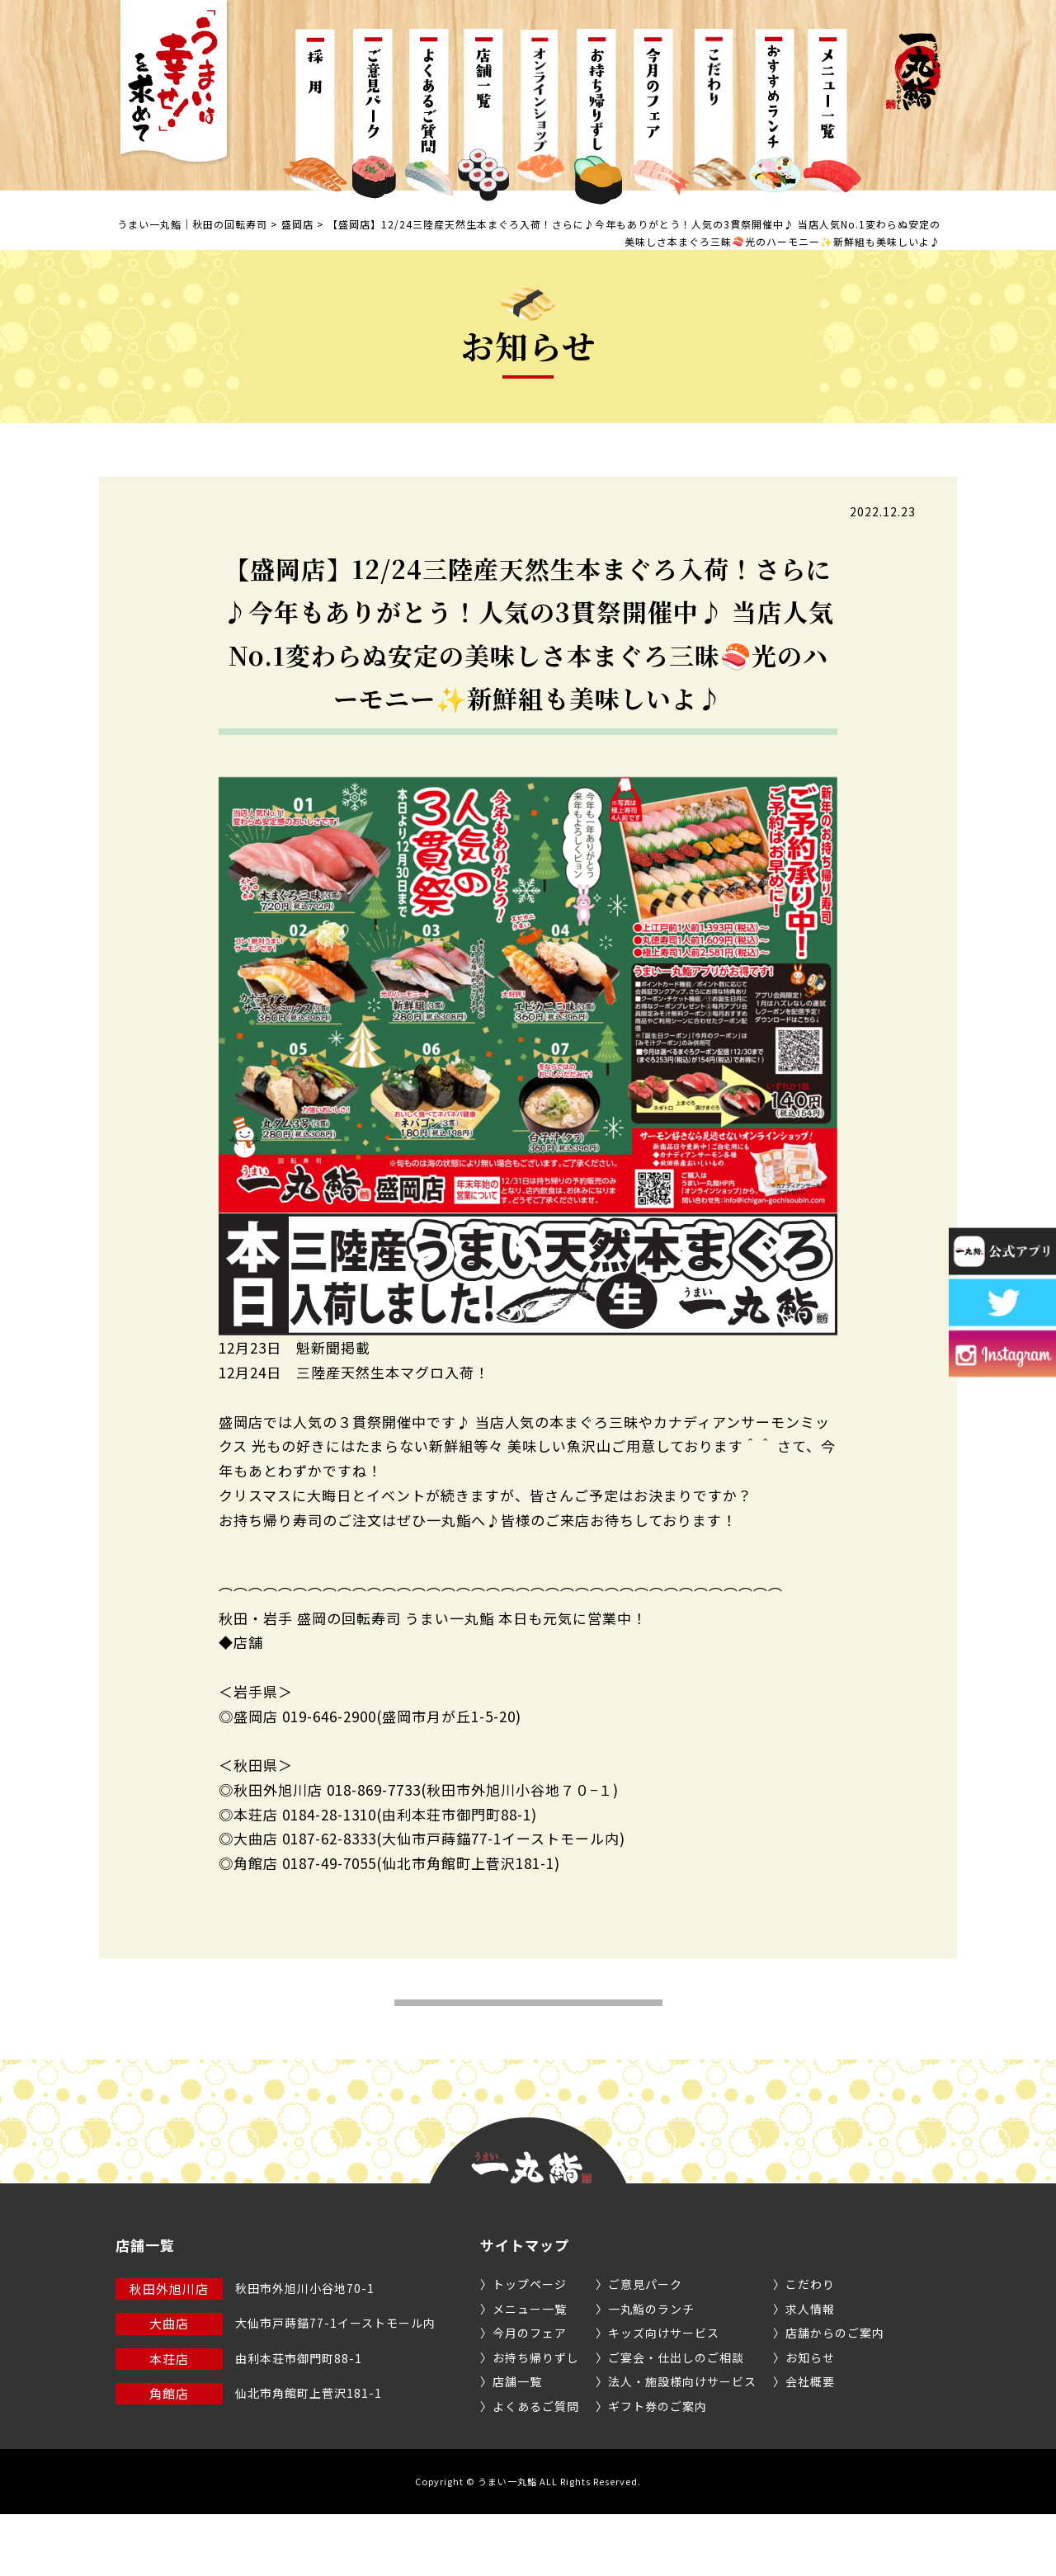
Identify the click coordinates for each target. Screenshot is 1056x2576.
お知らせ (810, 2418)
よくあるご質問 (536, 2467)
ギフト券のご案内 (657, 2467)
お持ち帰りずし (536, 2418)
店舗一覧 (517, 2443)
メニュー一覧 (530, 2370)
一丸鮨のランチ (651, 2370)
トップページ (530, 2346)
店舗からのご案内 (834, 2394)
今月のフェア (530, 2394)
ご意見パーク (645, 2346)
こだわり (810, 2346)
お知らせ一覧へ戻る (528, 2034)
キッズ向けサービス (663, 2394)
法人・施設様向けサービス (682, 2443)
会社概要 (810, 2443)
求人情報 (810, 2370)
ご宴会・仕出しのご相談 (676, 2418)
